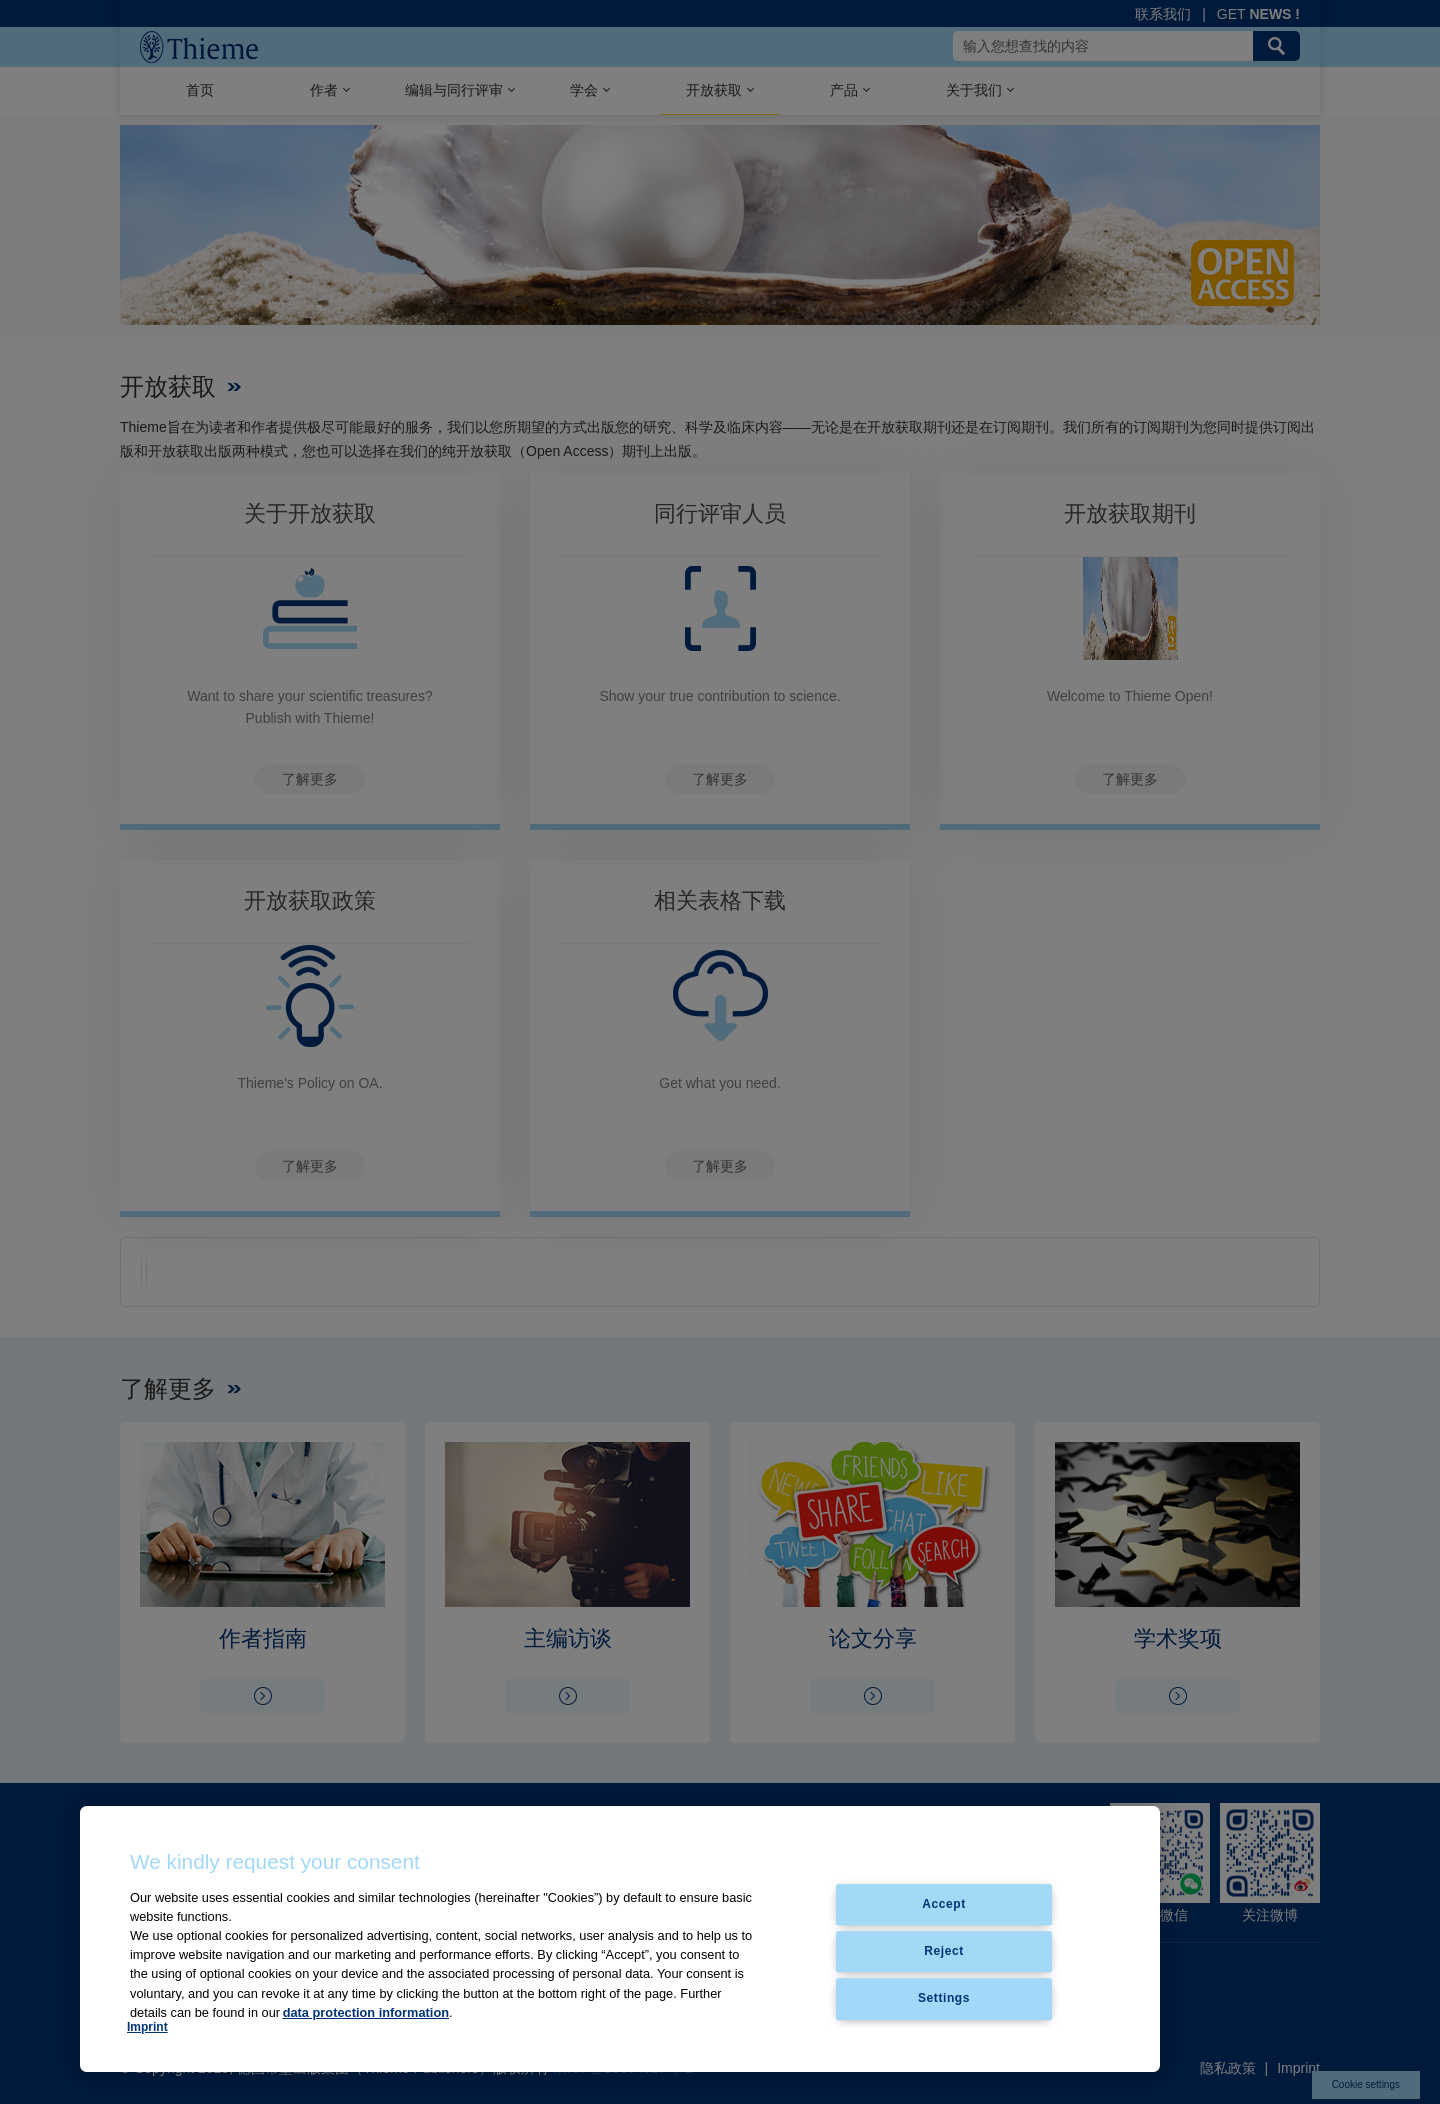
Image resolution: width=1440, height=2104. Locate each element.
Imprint (147, 2027)
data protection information (366, 2012)
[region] (620, 1939)
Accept (944, 1904)
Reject (944, 1951)
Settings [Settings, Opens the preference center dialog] (944, 1999)
